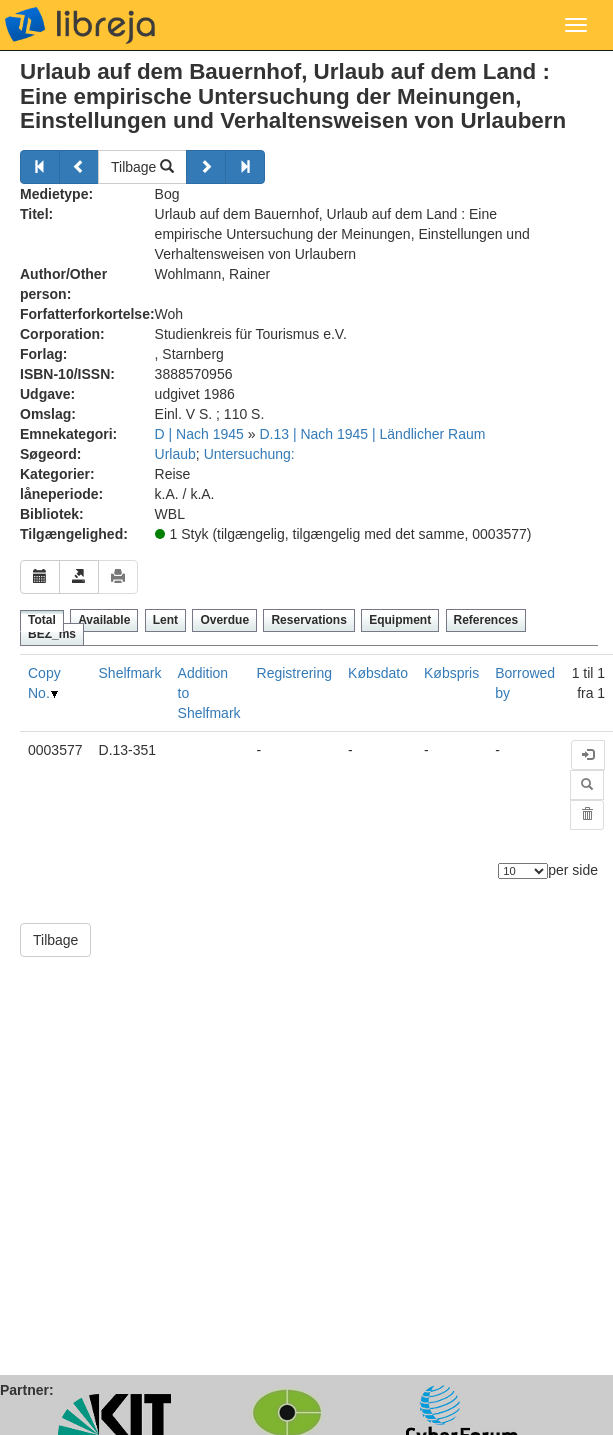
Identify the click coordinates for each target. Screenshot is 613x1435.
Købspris (451, 673)
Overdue (224, 620)
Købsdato (378, 673)
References (486, 620)
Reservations (308, 620)
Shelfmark (130, 673)
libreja (80, 25)
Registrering (294, 673)
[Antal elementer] (523, 871)
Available (104, 620)
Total (42, 620)
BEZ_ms (52, 634)
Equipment (400, 620)
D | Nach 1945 (199, 434)
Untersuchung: (249, 454)
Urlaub (175, 454)
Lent (165, 620)
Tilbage (142, 167)
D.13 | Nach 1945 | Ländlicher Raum (372, 434)
